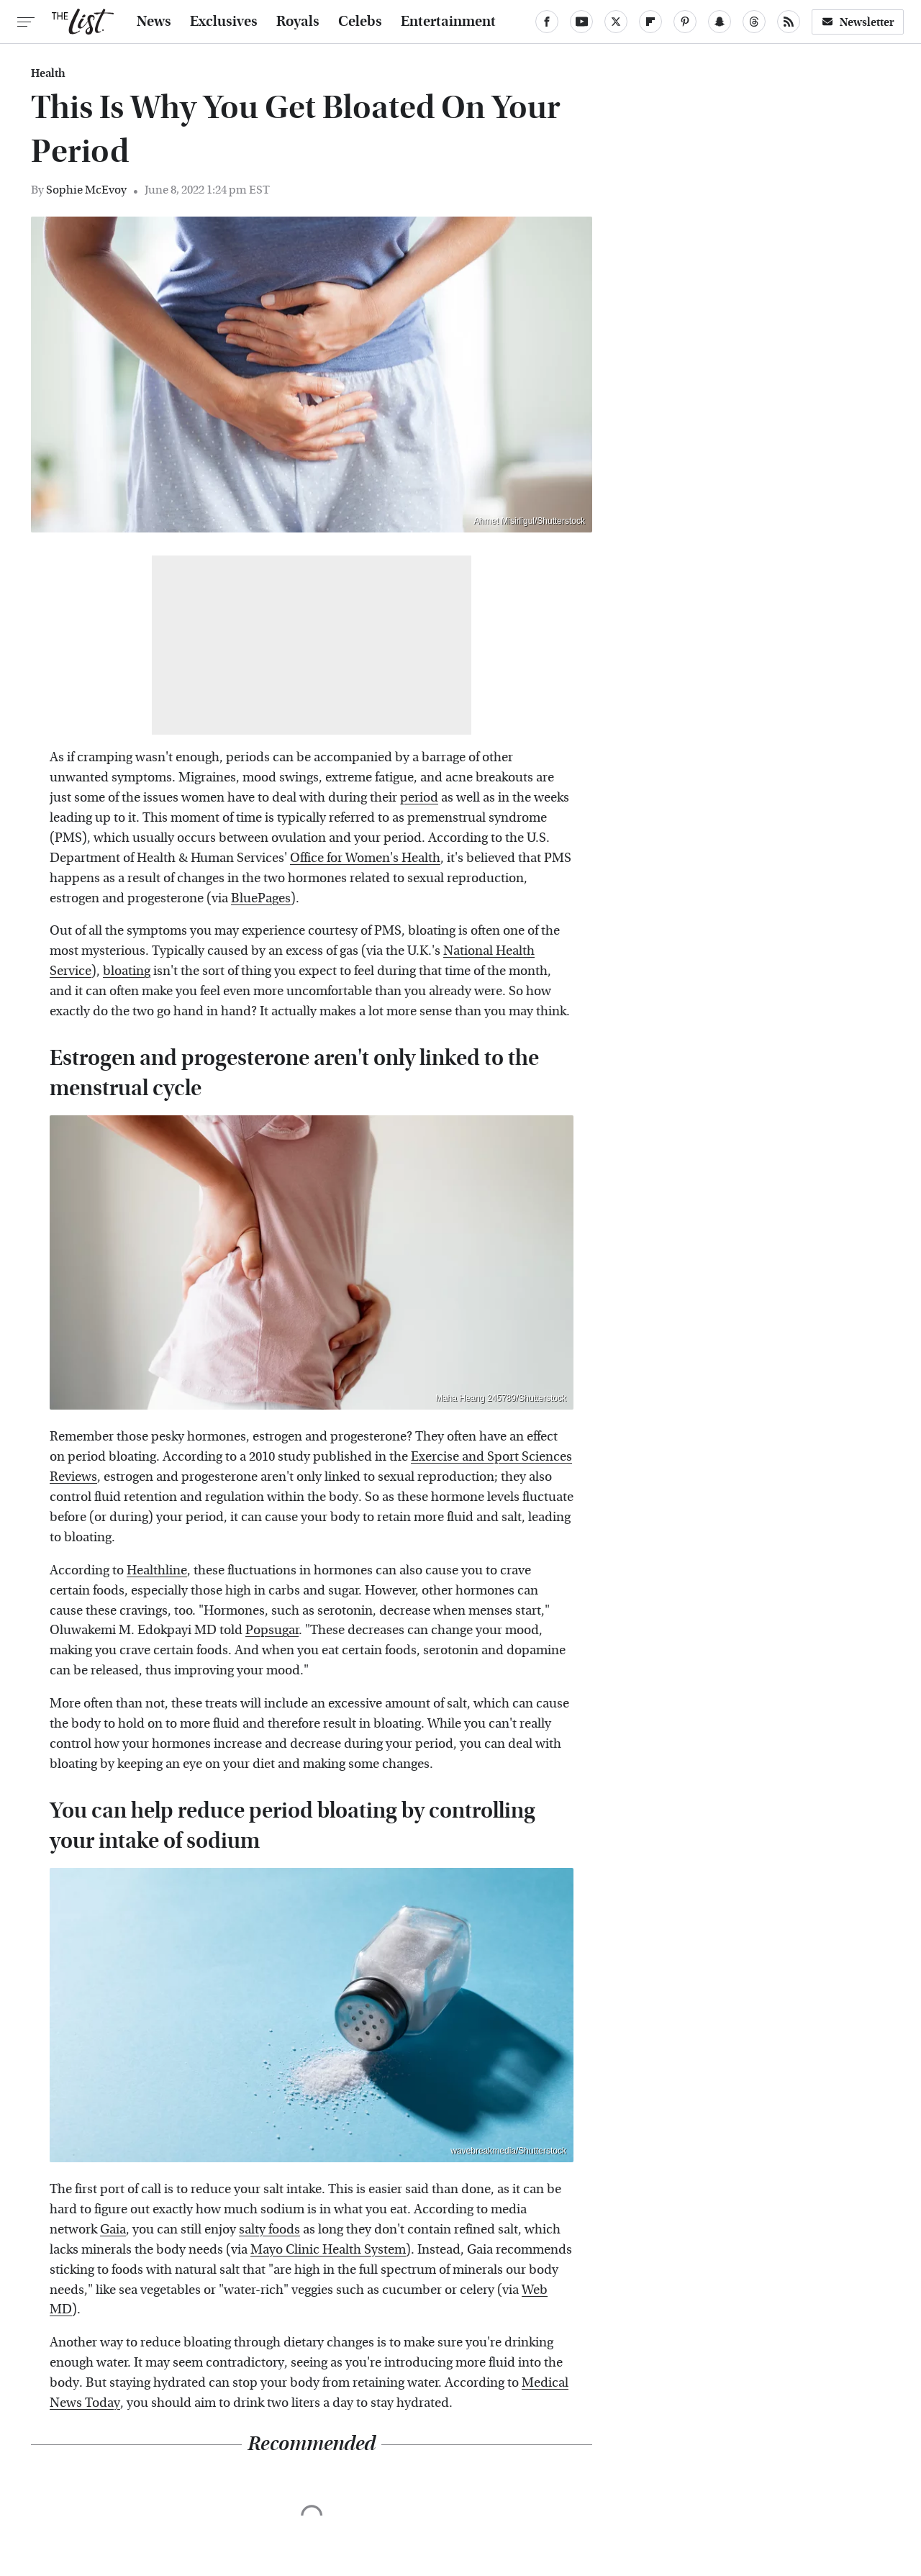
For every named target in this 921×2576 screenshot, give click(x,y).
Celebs (360, 21)
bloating (126, 971)
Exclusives (224, 21)
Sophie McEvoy (86, 189)
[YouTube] (581, 21)
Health (48, 73)
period (419, 797)
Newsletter (857, 22)
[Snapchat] (719, 21)
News (154, 21)
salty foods (269, 2229)
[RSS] (788, 21)
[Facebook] (546, 21)
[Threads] (754, 21)
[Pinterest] (685, 21)
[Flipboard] (650, 21)
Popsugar (272, 1630)
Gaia (113, 2229)
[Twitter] (615, 21)
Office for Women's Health (365, 858)
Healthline (157, 1570)
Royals (297, 21)
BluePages (261, 898)
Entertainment (448, 21)
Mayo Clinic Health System (328, 2249)
